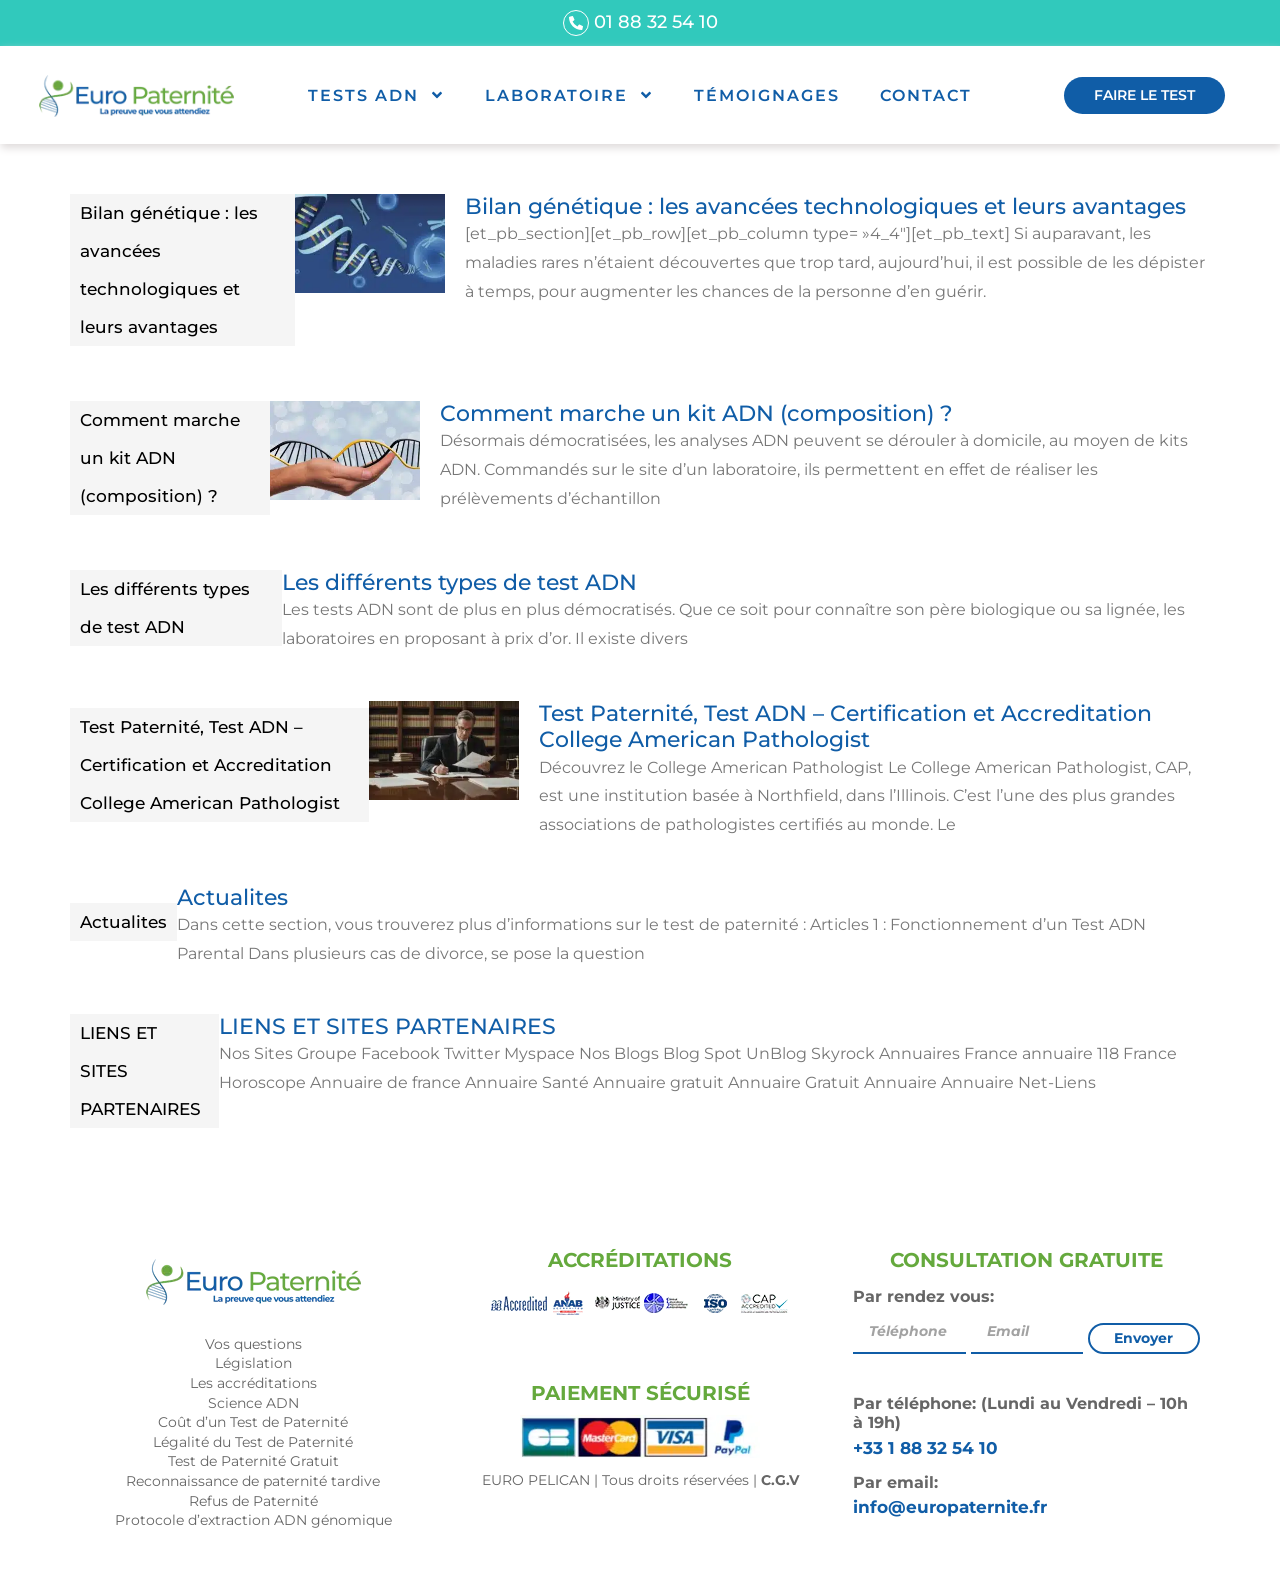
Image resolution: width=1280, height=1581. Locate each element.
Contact (926, 95)
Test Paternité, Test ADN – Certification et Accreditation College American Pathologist (210, 765)
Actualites (123, 922)
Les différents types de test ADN (165, 608)
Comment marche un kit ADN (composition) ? (160, 458)
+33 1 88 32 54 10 (925, 1448)
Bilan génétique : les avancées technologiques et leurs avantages (169, 270)
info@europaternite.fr (950, 1507)
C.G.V (780, 1480)
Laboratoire (569, 95)
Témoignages (767, 95)
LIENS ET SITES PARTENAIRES (140, 1071)
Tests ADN (376, 95)
